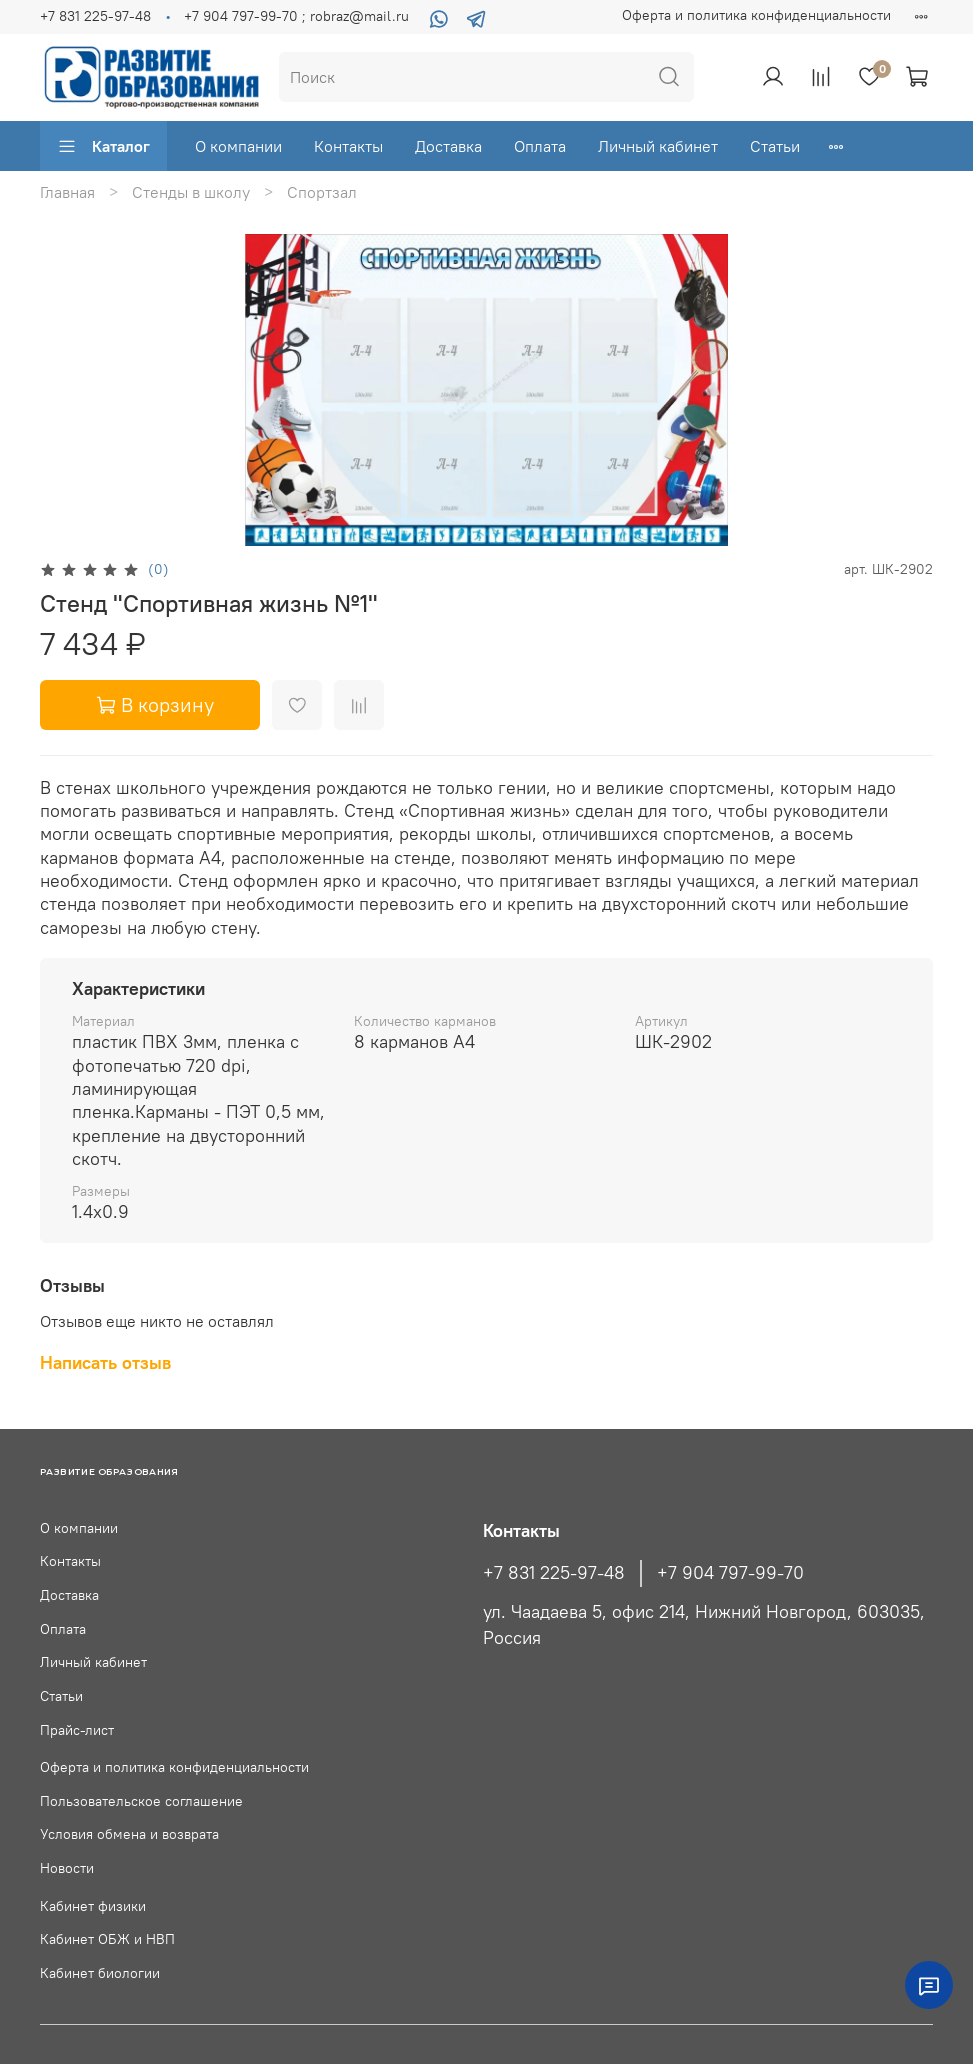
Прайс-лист (77, 1730)
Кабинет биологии (100, 1973)
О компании (238, 146)
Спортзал (322, 192)
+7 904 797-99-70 (730, 1573)
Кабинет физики (93, 1906)
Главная (67, 192)
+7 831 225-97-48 (95, 16)
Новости (67, 1868)
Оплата (540, 146)
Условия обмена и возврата (129, 1834)
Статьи (775, 146)
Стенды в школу (191, 192)
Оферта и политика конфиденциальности (756, 15)
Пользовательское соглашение (141, 1801)
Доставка (448, 146)
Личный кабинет (658, 146)
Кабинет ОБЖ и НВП (107, 1939)
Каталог (103, 146)
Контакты (348, 146)
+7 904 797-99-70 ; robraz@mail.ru (296, 16)
